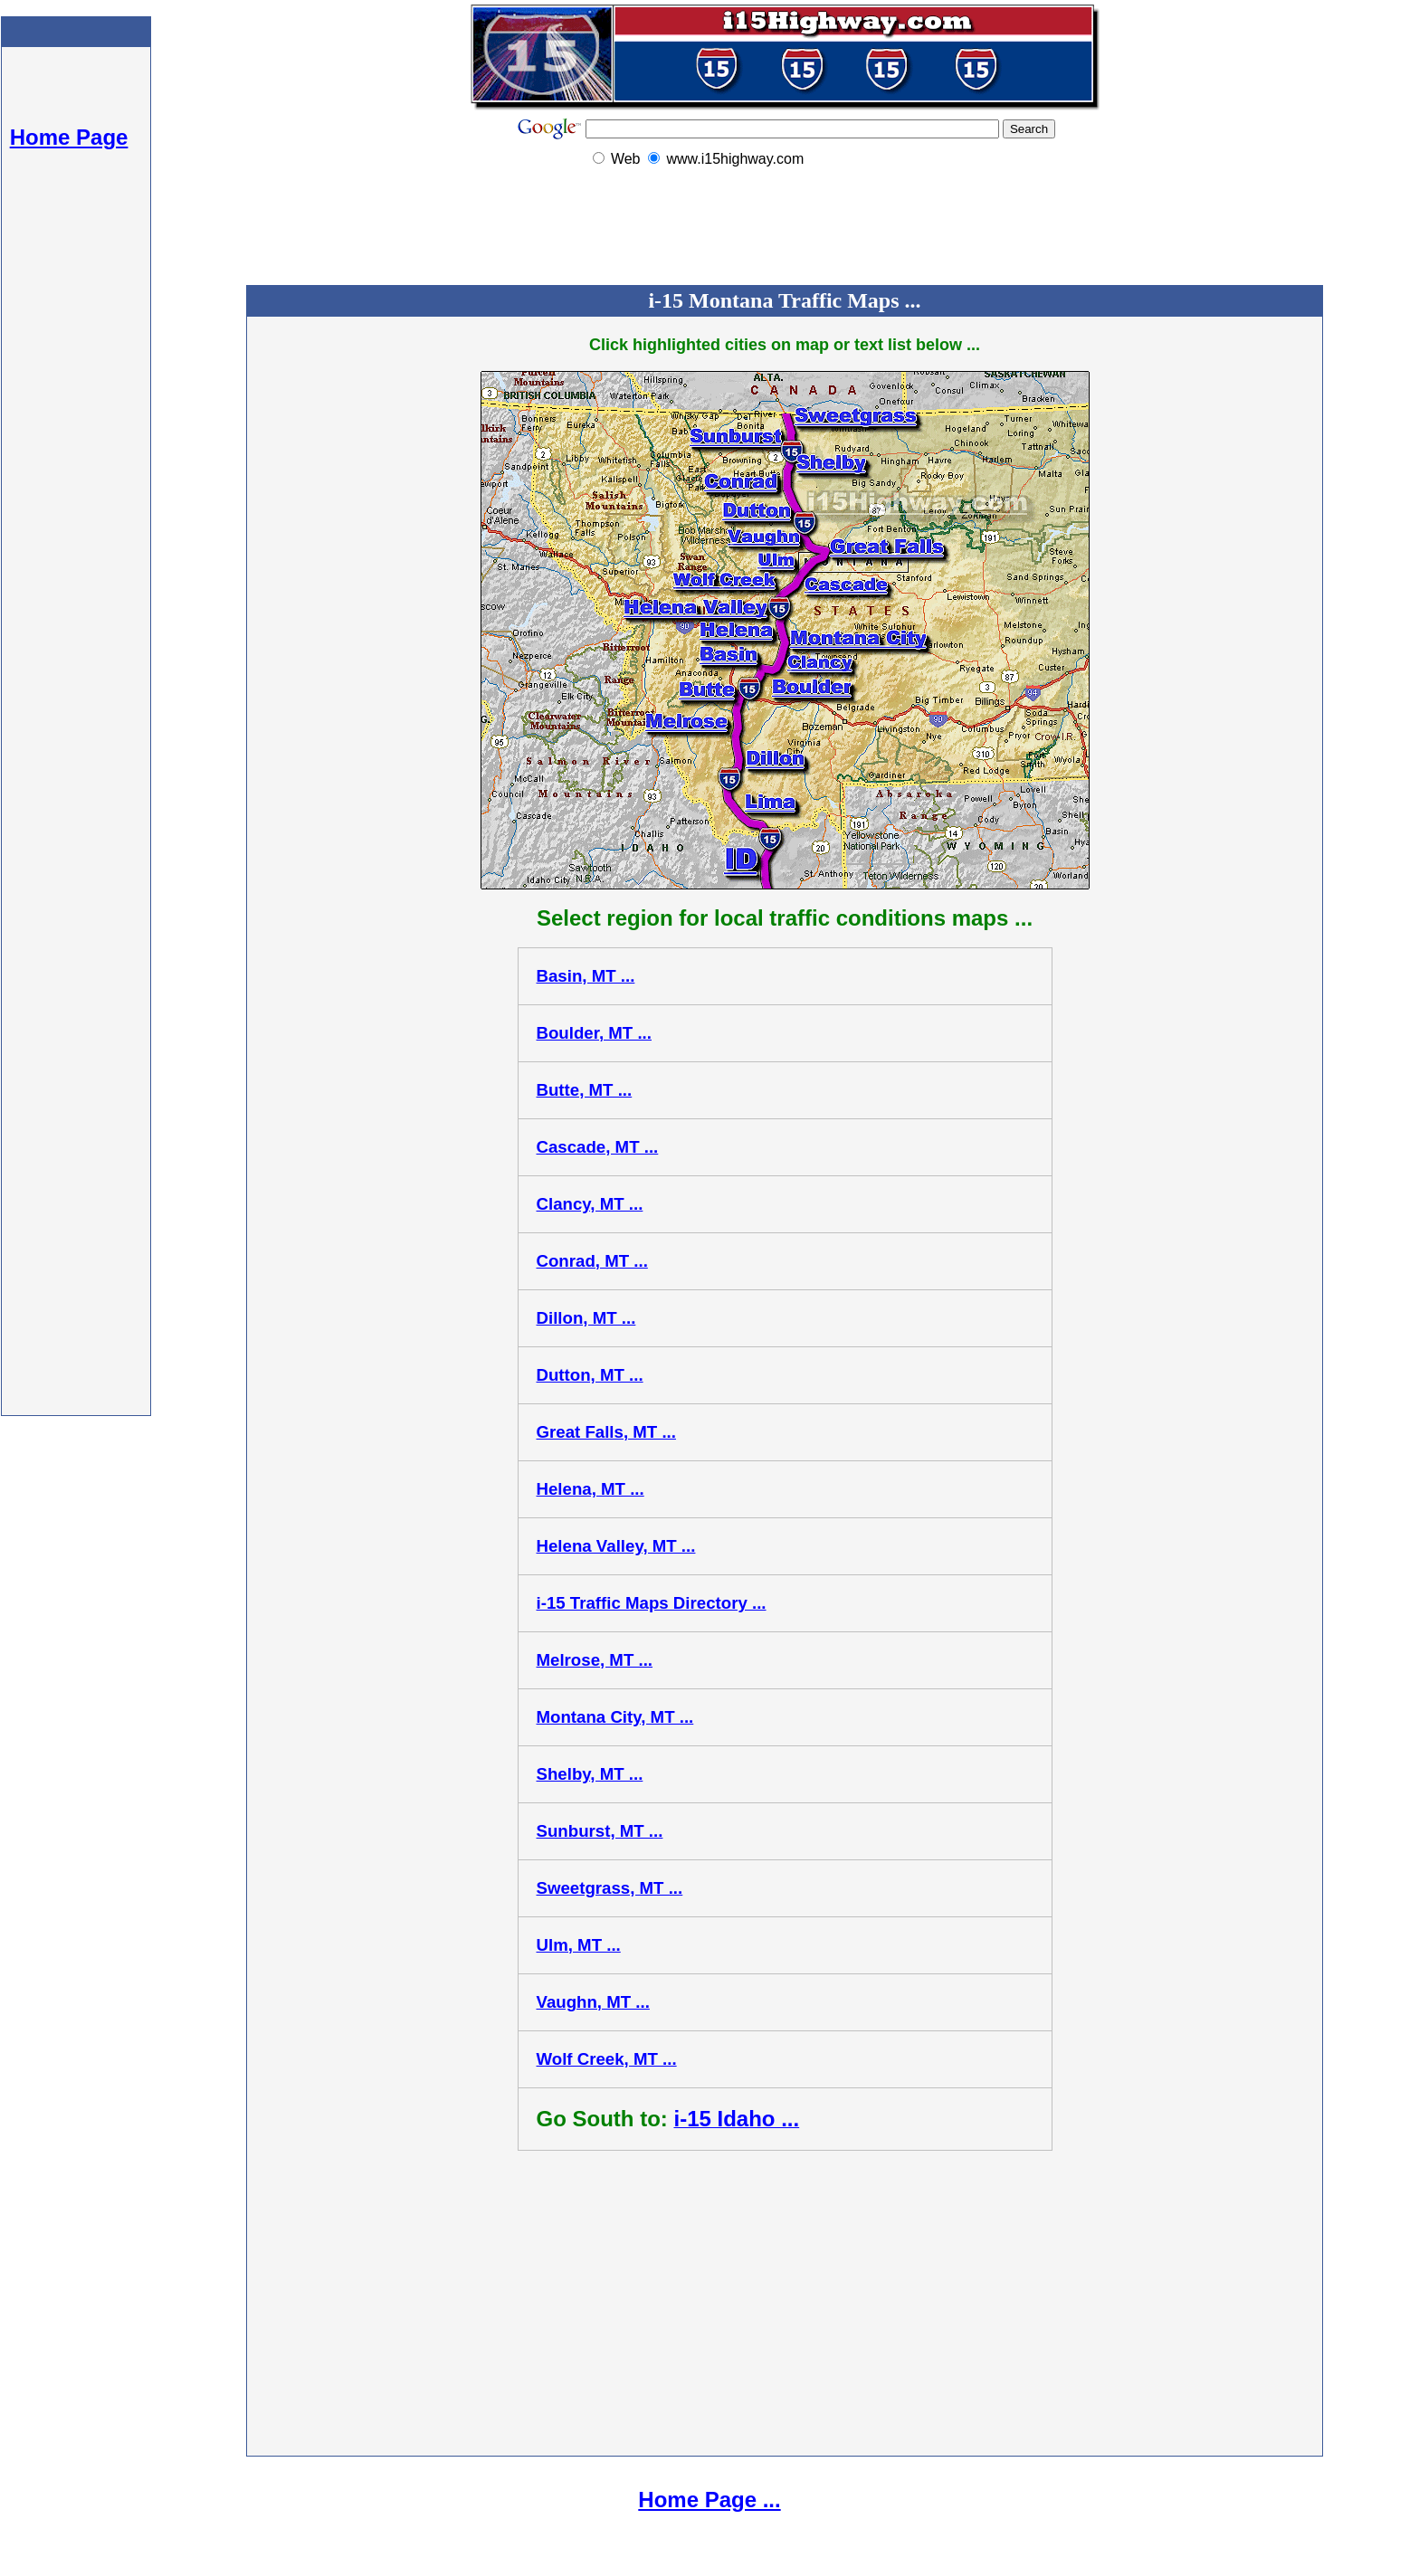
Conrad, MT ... (592, 1260)
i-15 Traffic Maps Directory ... (652, 1602)
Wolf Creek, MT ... (607, 2058)
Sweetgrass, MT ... (610, 1887)
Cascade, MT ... (598, 1146)
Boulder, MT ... (594, 1032)
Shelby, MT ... (590, 1773)
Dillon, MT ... (586, 1317)
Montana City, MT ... (615, 1716)
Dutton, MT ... (590, 1374)
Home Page (69, 137)
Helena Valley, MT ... (616, 1545)
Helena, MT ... (590, 1488)
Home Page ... (709, 2499)
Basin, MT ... (586, 975)
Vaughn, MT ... (593, 2001)
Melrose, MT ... (595, 1659)
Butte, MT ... (585, 1089)
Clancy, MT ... (590, 1203)
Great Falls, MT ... (606, 1431)
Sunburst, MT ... (600, 1830)
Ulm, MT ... (579, 1944)
